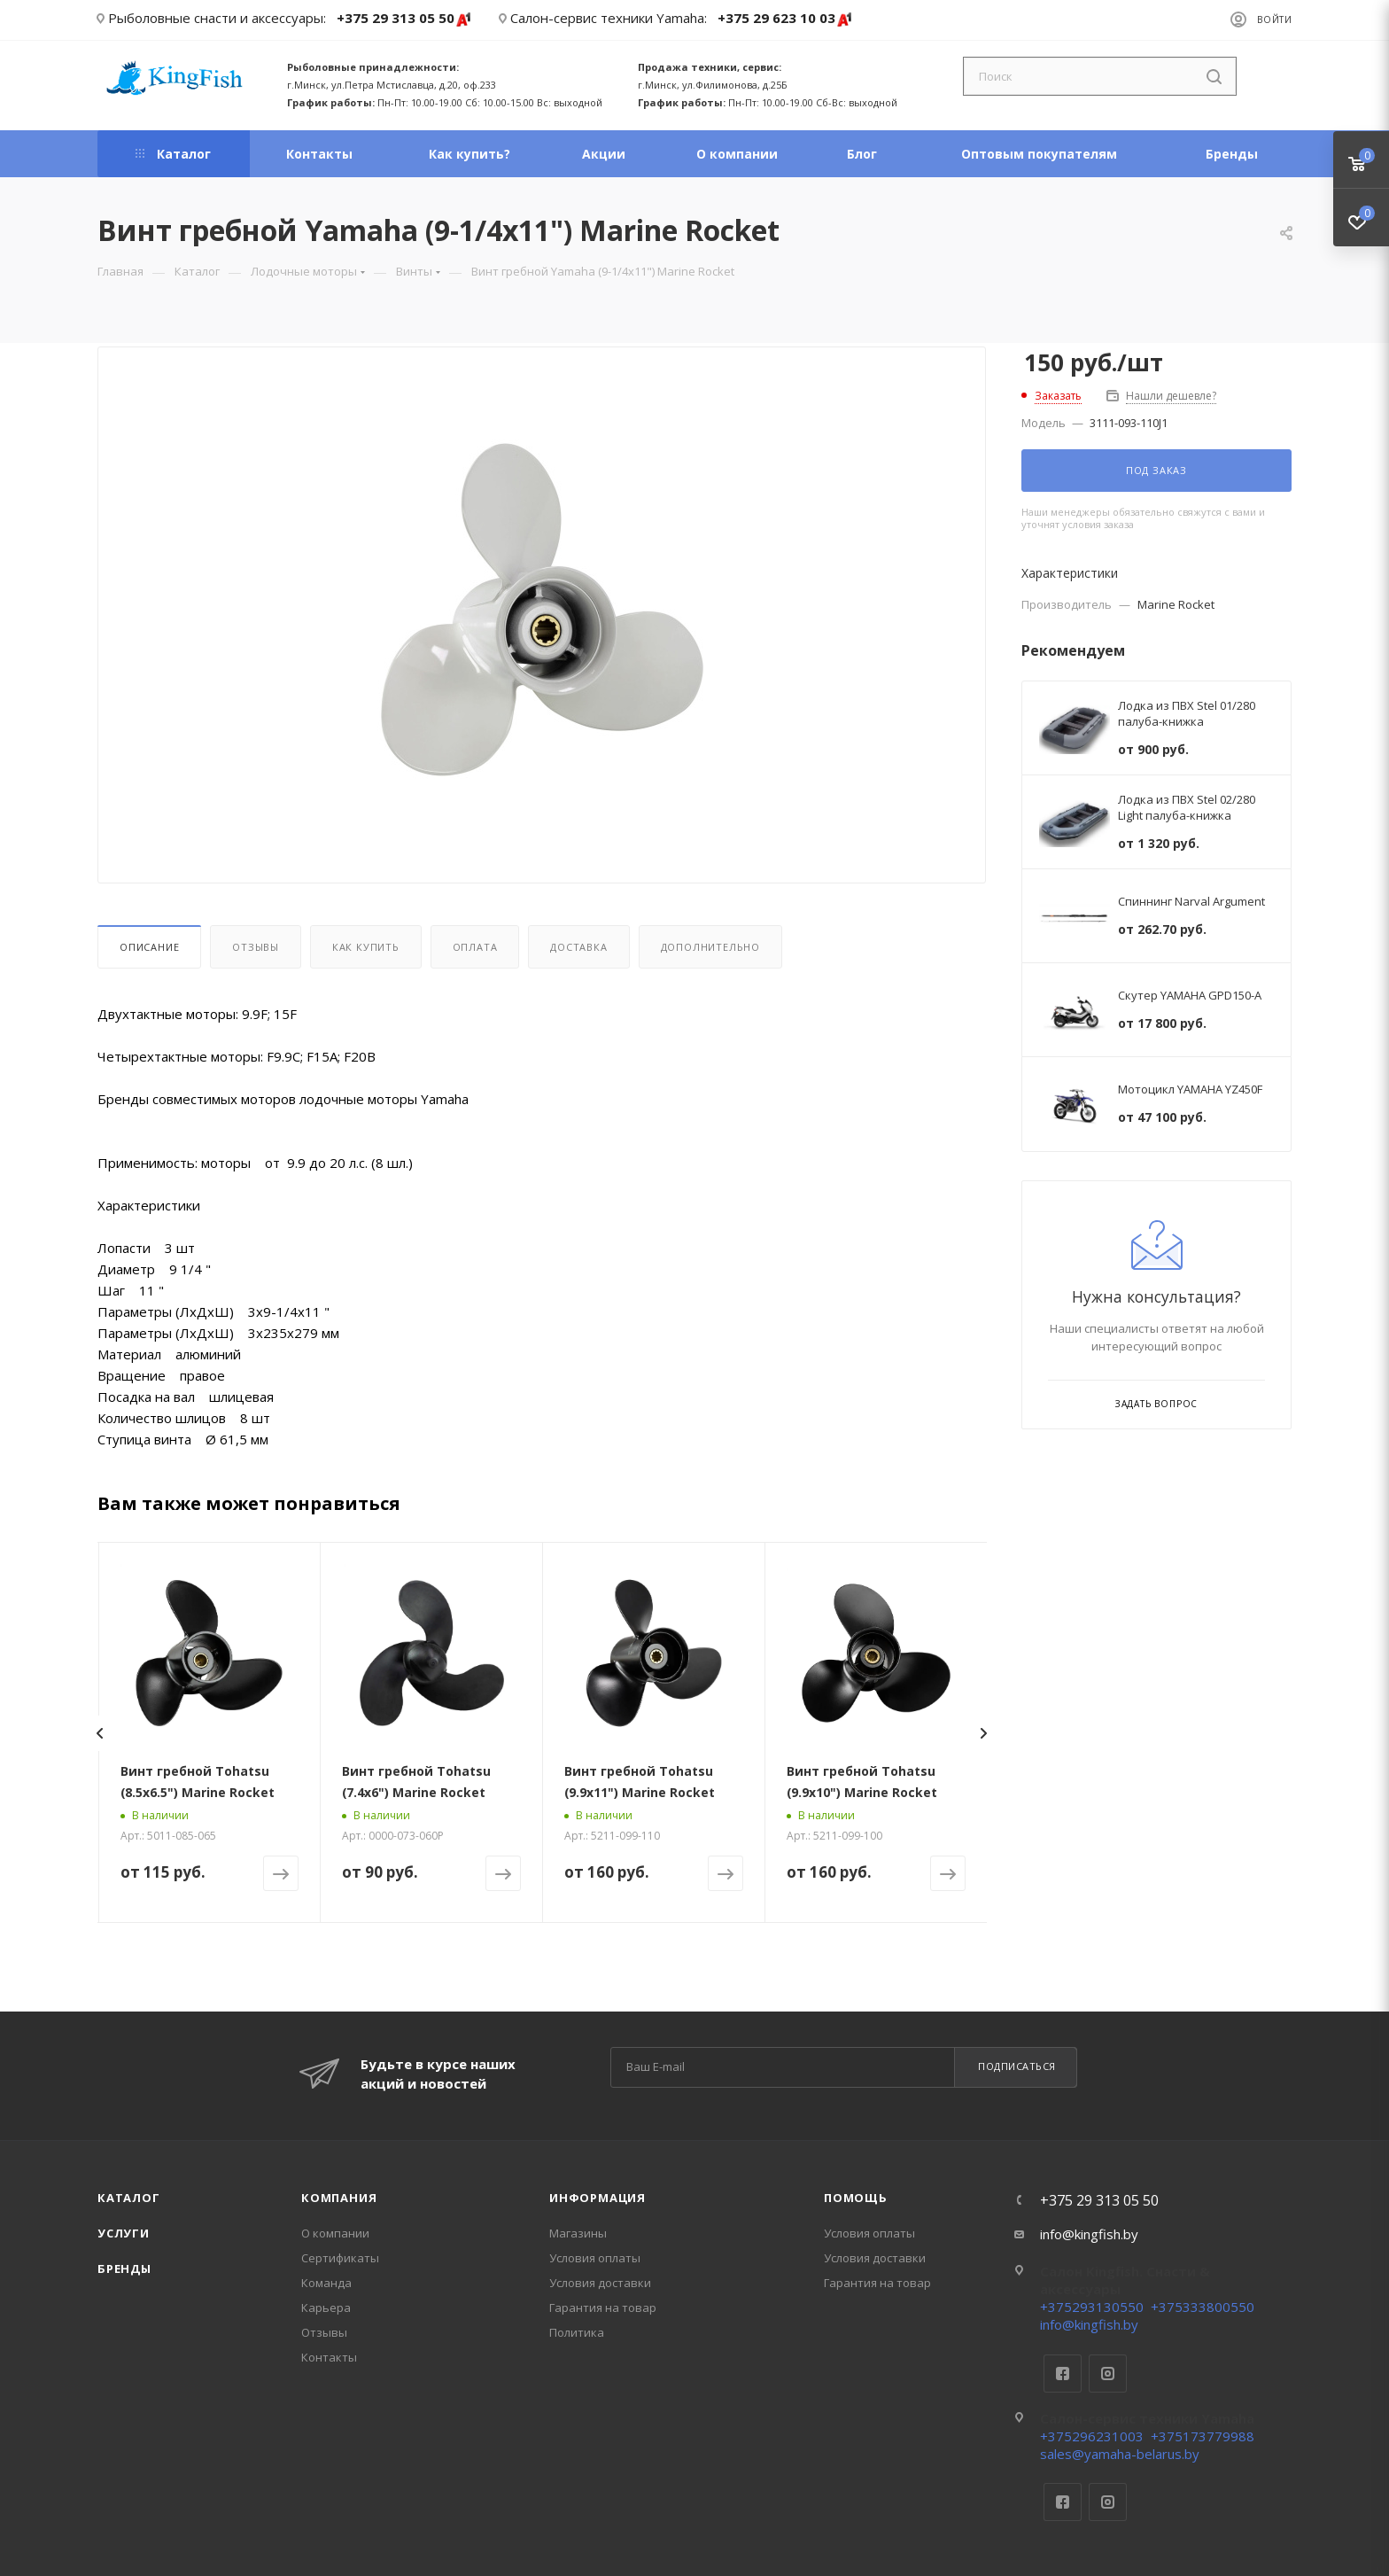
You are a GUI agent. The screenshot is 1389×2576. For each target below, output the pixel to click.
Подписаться (1017, 2066)
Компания (338, 2198)
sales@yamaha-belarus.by (1119, 2454)
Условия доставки (600, 2283)
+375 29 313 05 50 (404, 19)
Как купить (366, 946)
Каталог (128, 2198)
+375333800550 (1202, 2306)
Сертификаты (340, 2258)
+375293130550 (1092, 2306)
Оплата (475, 946)
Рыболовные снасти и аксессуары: (217, 18)
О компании (335, 2233)
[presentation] (99, 1733)
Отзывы (255, 946)
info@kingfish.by (1089, 2234)
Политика (576, 2332)
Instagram (1108, 2373)
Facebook (1063, 2373)
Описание (149, 946)
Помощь (856, 2198)
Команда (326, 2283)
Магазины (578, 2233)
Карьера (326, 2307)
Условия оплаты (594, 2258)
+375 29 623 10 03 (785, 19)
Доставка (578, 946)
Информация (597, 2198)
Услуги (123, 2233)
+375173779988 (1202, 2436)
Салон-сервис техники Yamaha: (608, 18)
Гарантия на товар (602, 2307)
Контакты (329, 2357)
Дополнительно (710, 946)
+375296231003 (1092, 2436)
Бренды (124, 2268)
